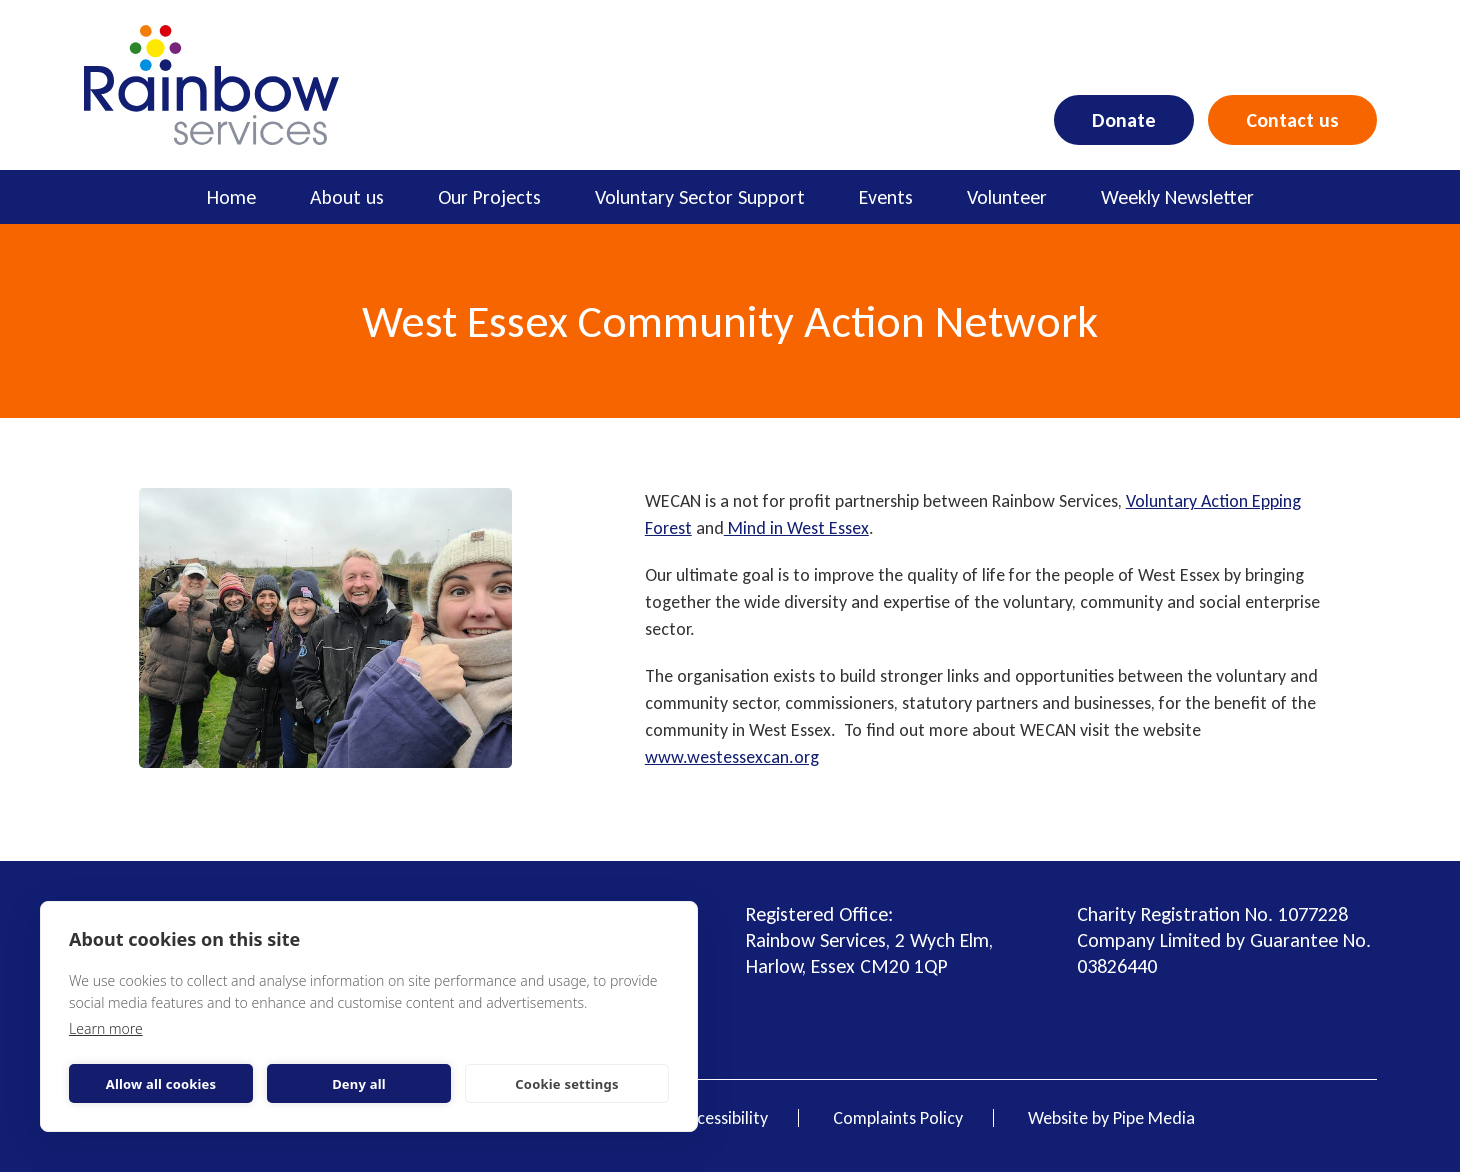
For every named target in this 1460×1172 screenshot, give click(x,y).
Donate (1124, 120)
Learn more (106, 1028)
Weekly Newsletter (1177, 197)
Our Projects (489, 197)
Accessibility (723, 1118)
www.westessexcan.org (732, 757)
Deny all (359, 1084)
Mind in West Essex (796, 528)
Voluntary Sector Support (700, 197)
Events (886, 197)
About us (347, 197)
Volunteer (1007, 197)
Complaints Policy (898, 1118)
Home (231, 197)
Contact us (1292, 120)
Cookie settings (566, 1084)
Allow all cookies (161, 1084)
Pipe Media (1154, 1118)
